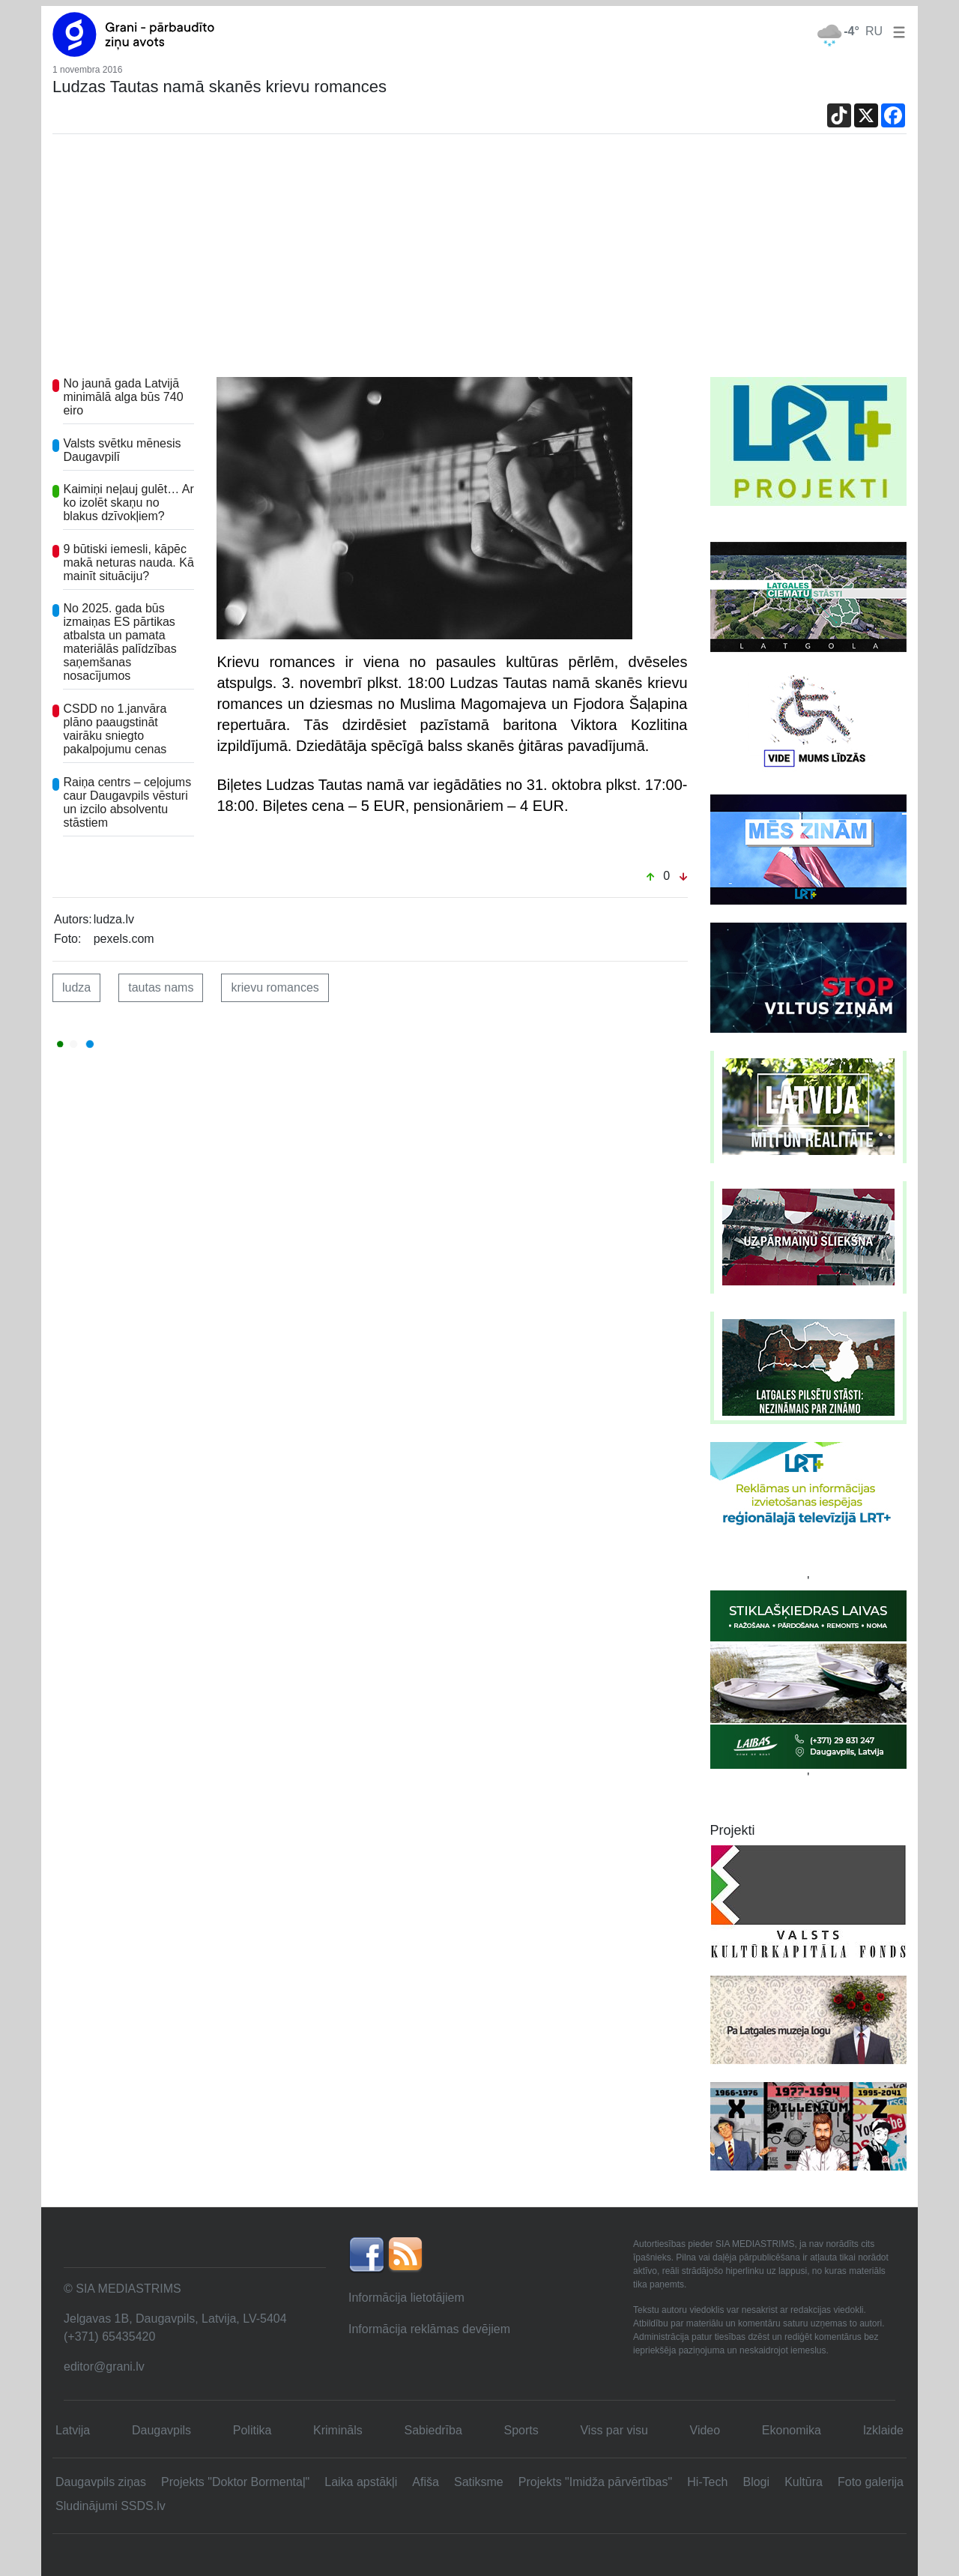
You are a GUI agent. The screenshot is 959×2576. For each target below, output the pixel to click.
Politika (252, 2430)
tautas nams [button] (160, 987)
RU (874, 31)
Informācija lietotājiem (406, 2297)
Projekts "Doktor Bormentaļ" (235, 2482)
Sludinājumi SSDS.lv (110, 2506)
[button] (896, 31)
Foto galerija (871, 2482)
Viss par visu (613, 2430)
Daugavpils (161, 2430)
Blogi (755, 2482)
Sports (521, 2430)
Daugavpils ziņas (100, 2482)
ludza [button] (76, 987)
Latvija (72, 2430)
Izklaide (883, 2430)
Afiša (425, 2482)
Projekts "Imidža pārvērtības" (595, 2482)
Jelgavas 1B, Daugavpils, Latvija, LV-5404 (175, 2318)
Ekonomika (791, 2430)
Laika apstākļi (360, 2482)
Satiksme (478, 2482)
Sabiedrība (433, 2430)
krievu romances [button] (274, 987)
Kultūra (803, 2482)
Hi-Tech (707, 2482)
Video (705, 2430)
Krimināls (338, 2430)
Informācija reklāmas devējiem (429, 2329)
